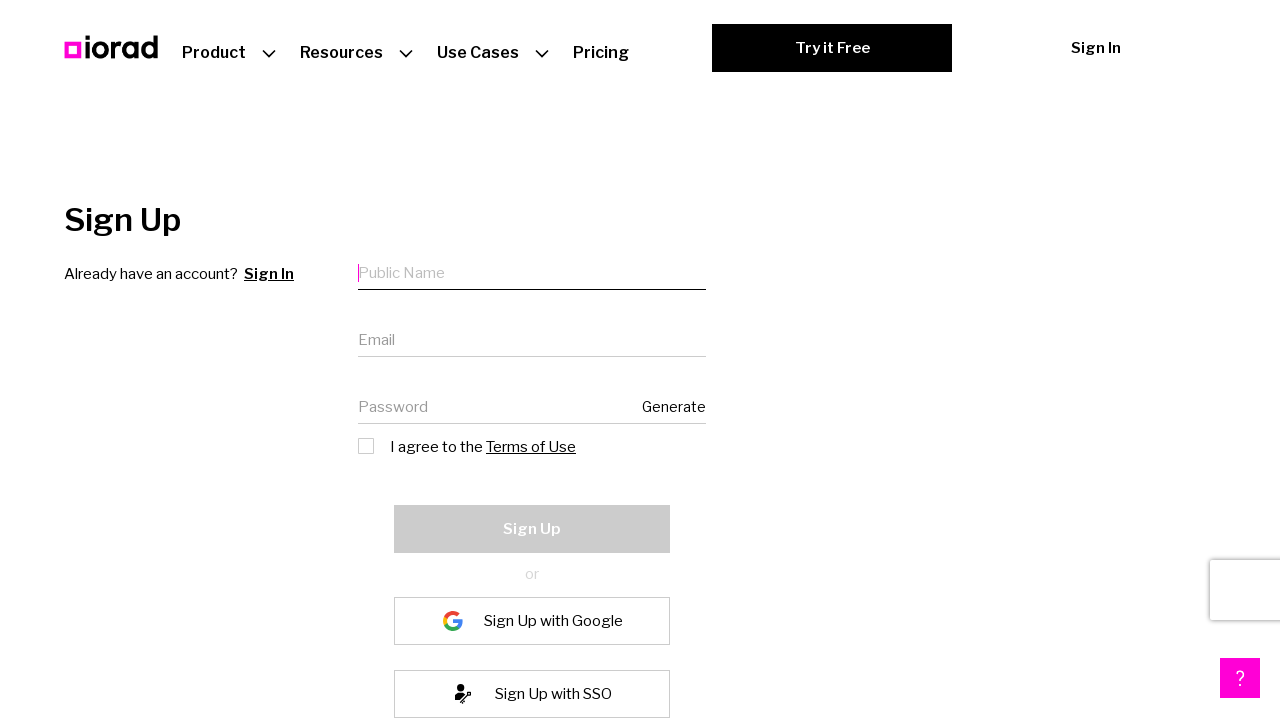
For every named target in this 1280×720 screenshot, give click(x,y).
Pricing (601, 52)
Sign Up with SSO (553, 694)
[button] (1240, 678)
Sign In (1096, 48)
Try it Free (832, 48)
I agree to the (468, 446)
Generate (674, 406)
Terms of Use (531, 447)
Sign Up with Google (553, 621)
